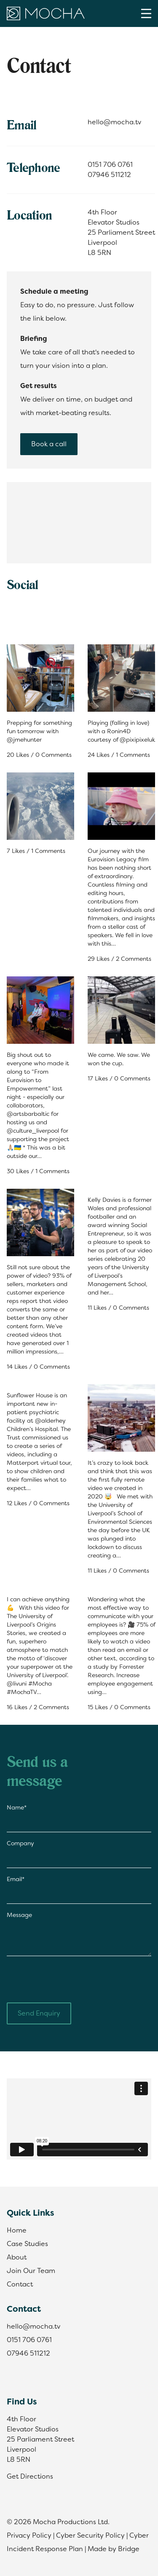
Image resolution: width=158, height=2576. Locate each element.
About (17, 2257)
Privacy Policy (29, 2535)
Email (15, 1879)
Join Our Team (31, 2270)
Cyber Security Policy (90, 2535)
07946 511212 (109, 174)
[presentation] (71, 1979)
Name (17, 1807)
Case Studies (27, 2243)
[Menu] (146, 13)
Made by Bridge (113, 2548)
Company (20, 1843)
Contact (20, 2284)
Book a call (49, 444)
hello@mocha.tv (114, 122)
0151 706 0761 (110, 164)
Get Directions (30, 2476)
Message (19, 1915)
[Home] (46, 13)
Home (17, 2230)
